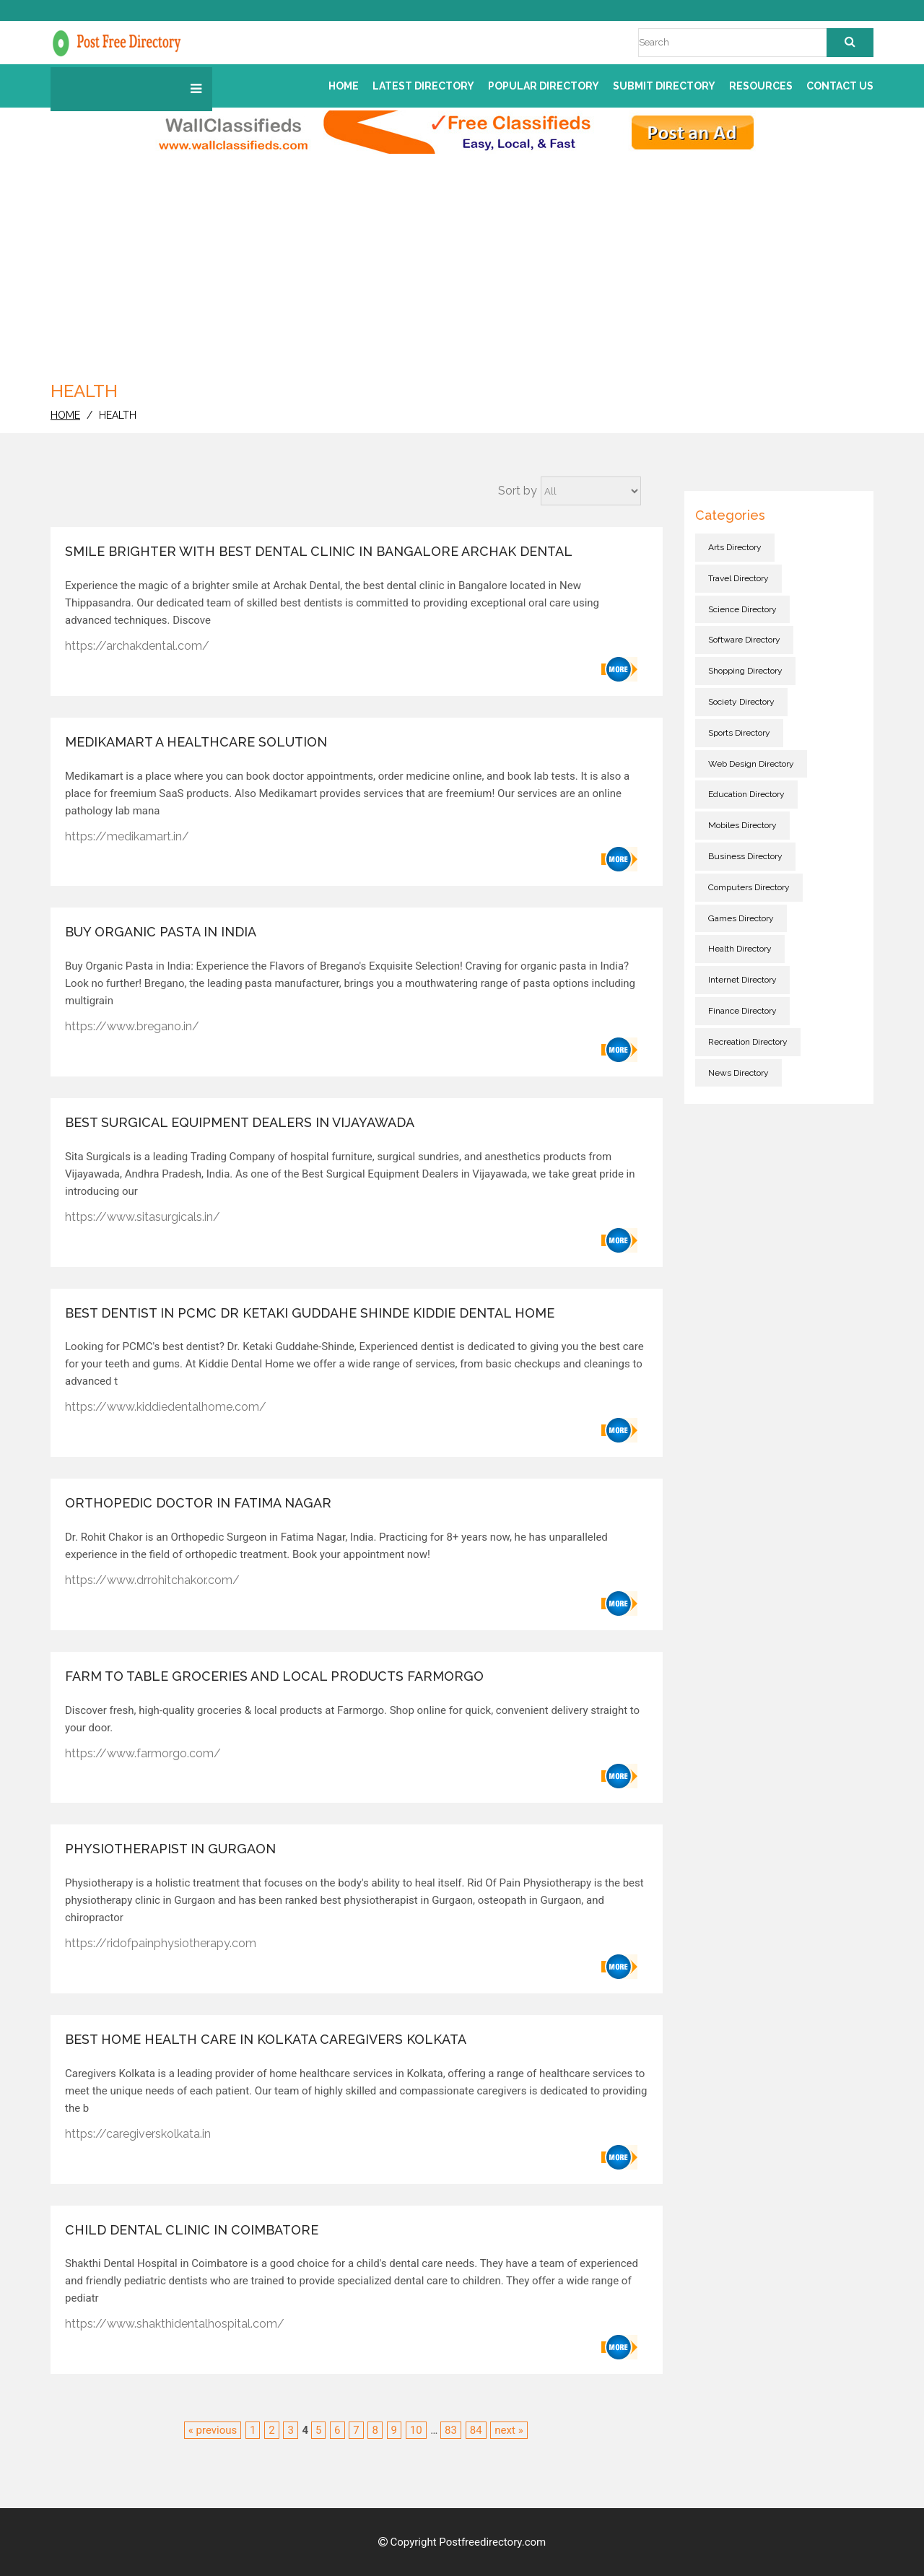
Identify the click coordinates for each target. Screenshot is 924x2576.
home (65, 415)
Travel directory (738, 578)
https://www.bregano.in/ (132, 1026)
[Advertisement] (462, 262)
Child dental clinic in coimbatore (191, 2229)
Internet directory (742, 980)
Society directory (741, 702)
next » (508, 2430)
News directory (738, 1073)
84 (476, 2430)
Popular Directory (543, 86)
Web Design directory (751, 764)
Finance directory (742, 1011)
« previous (212, 2430)
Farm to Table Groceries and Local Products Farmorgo (274, 1676)
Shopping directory (745, 671)
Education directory (746, 794)
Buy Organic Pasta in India (160, 931)
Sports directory (739, 733)
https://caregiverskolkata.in (138, 2134)
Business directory (745, 856)
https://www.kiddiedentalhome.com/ (165, 1407)
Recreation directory (748, 1042)
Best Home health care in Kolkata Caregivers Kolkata (265, 2039)
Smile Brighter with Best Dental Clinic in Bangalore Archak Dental (318, 551)
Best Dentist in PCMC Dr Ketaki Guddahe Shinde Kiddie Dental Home (309, 1312)
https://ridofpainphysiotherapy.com (160, 1943)
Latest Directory (423, 86)
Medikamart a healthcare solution (196, 741)
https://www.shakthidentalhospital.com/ (174, 2324)
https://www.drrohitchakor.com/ (152, 1580)
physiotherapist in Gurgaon (170, 1848)
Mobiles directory (742, 825)
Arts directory (735, 547)
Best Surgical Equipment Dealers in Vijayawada (239, 1122)
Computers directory (749, 887)
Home (343, 86)
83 (451, 2430)
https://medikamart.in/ (127, 836)
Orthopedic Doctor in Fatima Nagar (198, 1502)
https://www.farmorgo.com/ (143, 1753)
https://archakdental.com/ (137, 646)
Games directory (741, 918)
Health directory (740, 949)
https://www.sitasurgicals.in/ (142, 1217)
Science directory (742, 609)
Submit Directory (664, 86)
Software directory (744, 640)
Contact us (839, 86)
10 (416, 2430)
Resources (761, 86)
